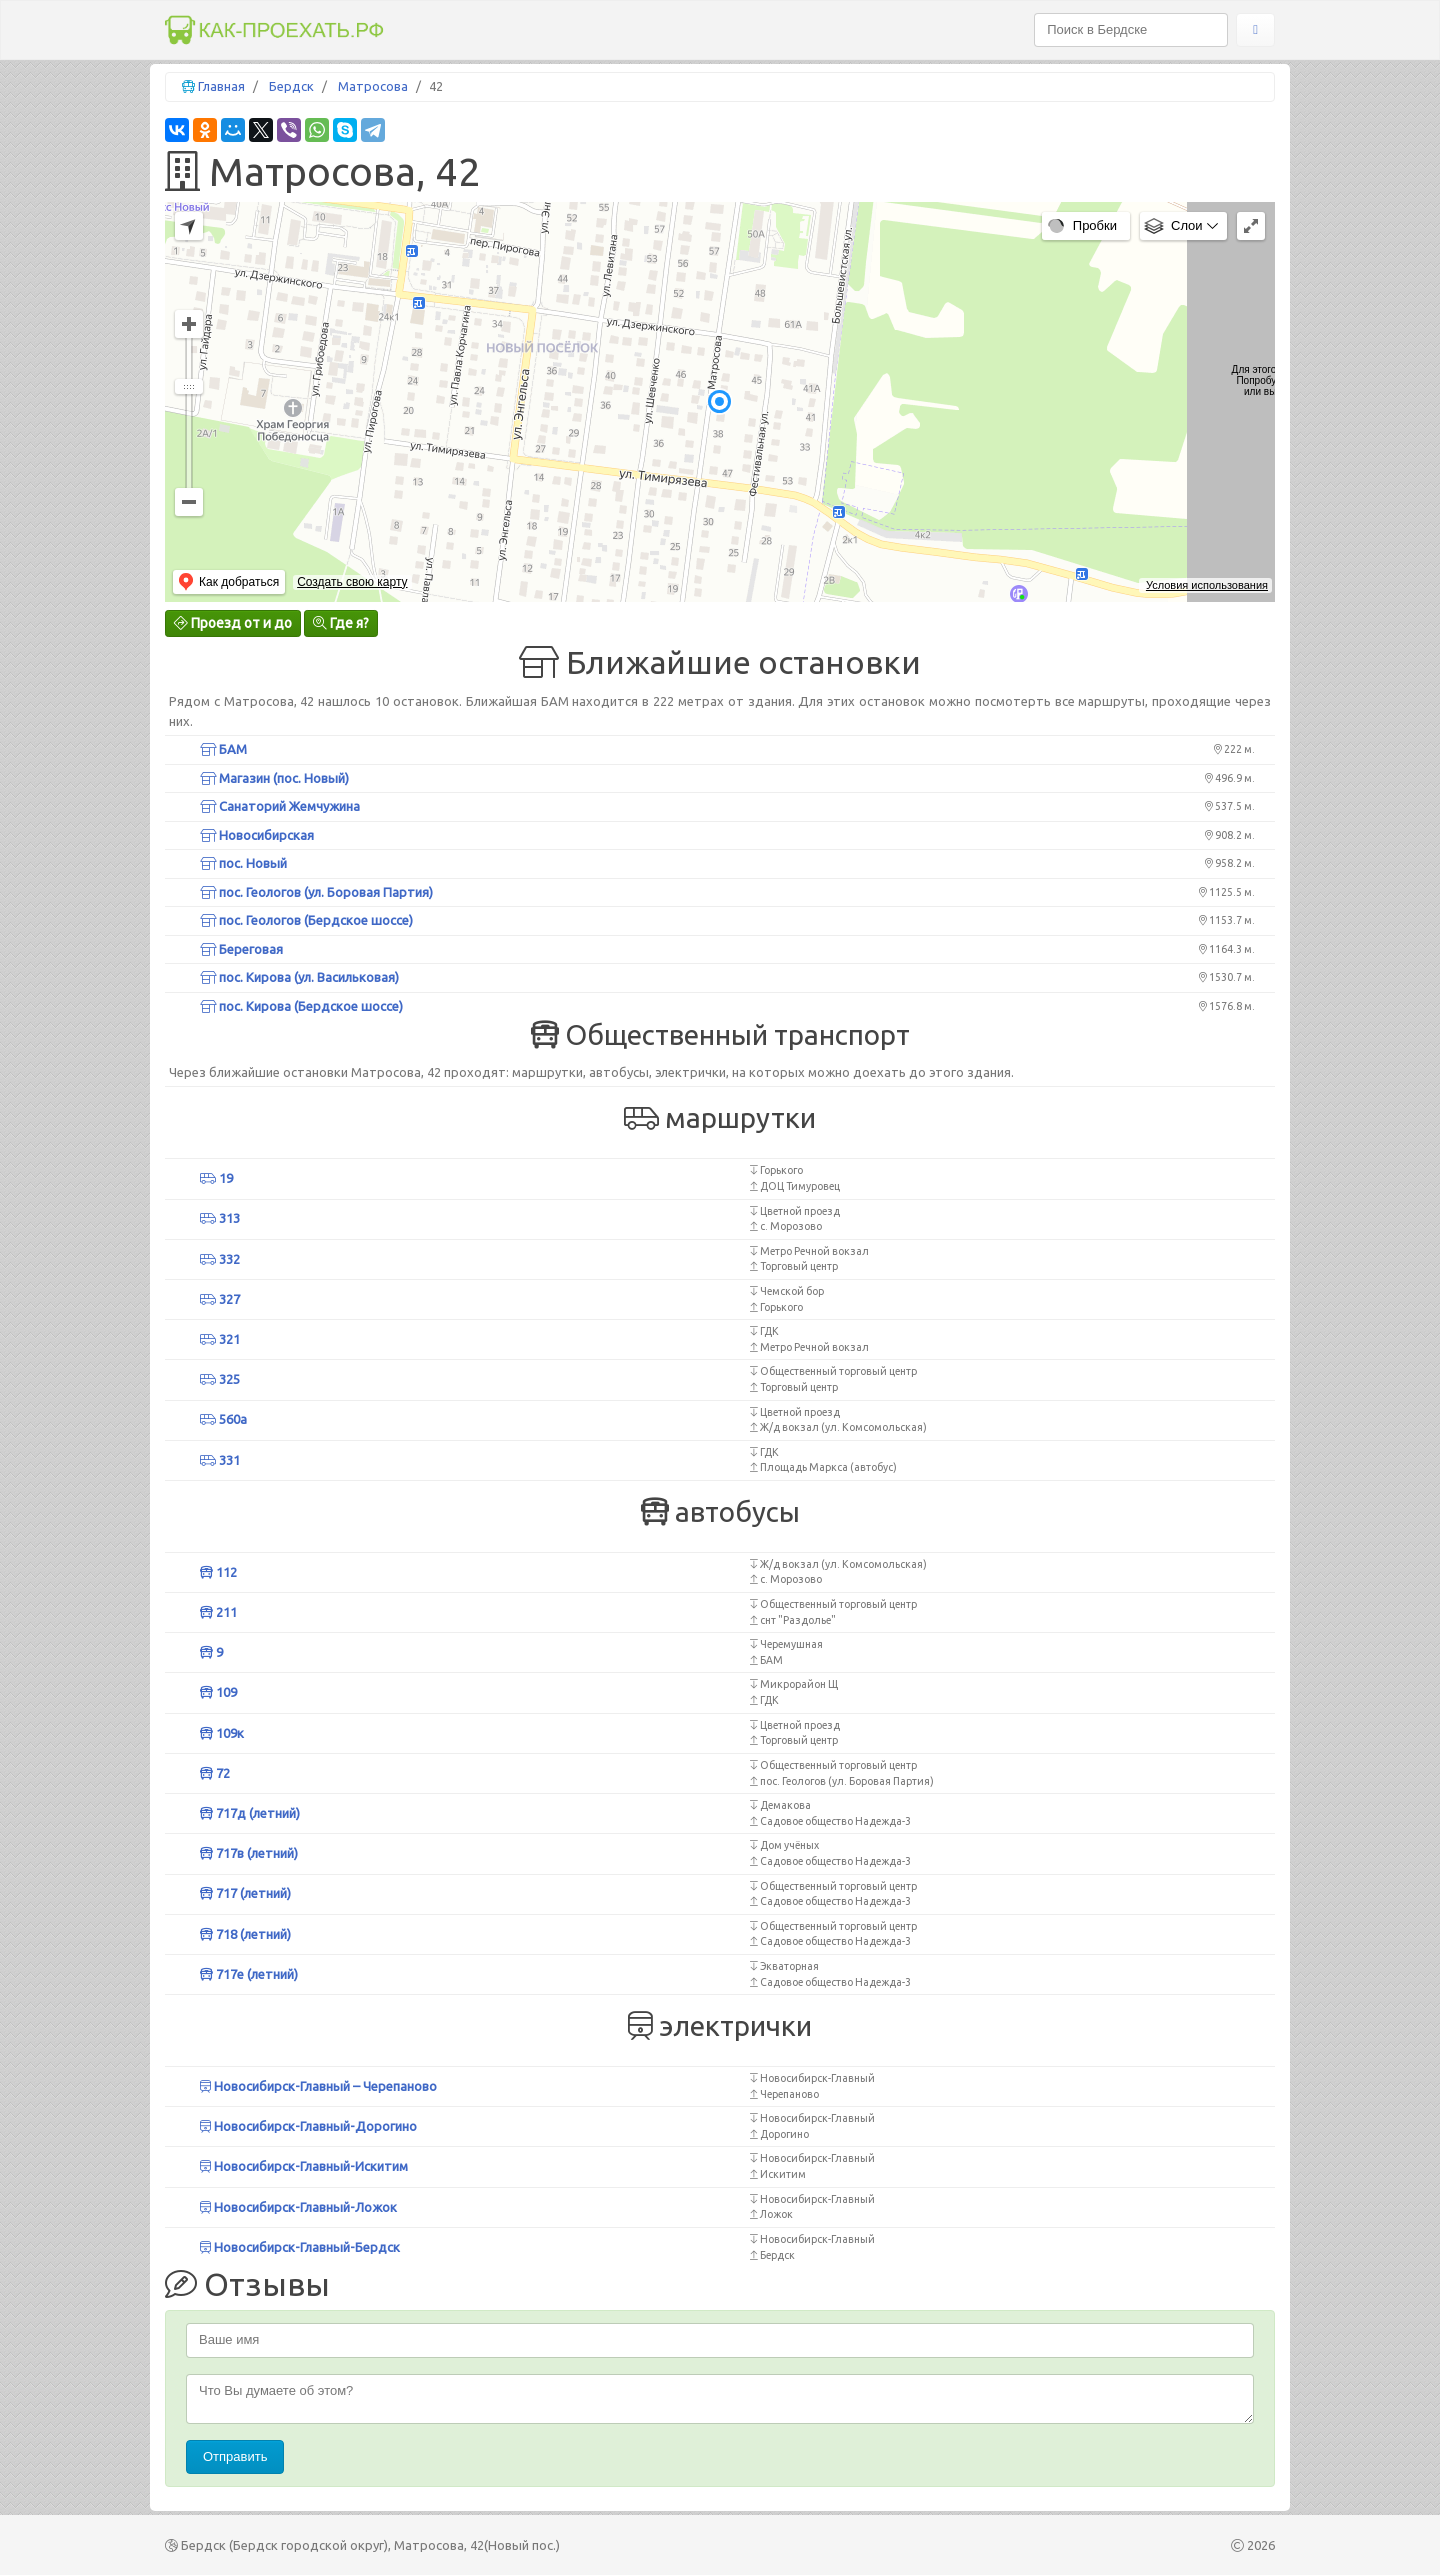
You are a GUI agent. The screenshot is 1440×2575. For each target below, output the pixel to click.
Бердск (291, 86)
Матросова (373, 86)
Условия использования (1207, 585)
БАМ (223, 749)
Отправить (235, 2456)
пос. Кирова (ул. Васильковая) (299, 977)
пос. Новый (243, 863)
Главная (221, 86)
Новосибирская (257, 835)
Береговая (241, 949)
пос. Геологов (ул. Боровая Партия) (316, 892)
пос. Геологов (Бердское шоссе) (306, 920)
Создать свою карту (352, 582)
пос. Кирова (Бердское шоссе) (301, 1006)
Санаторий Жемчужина (280, 806)
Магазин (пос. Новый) (274, 778)
